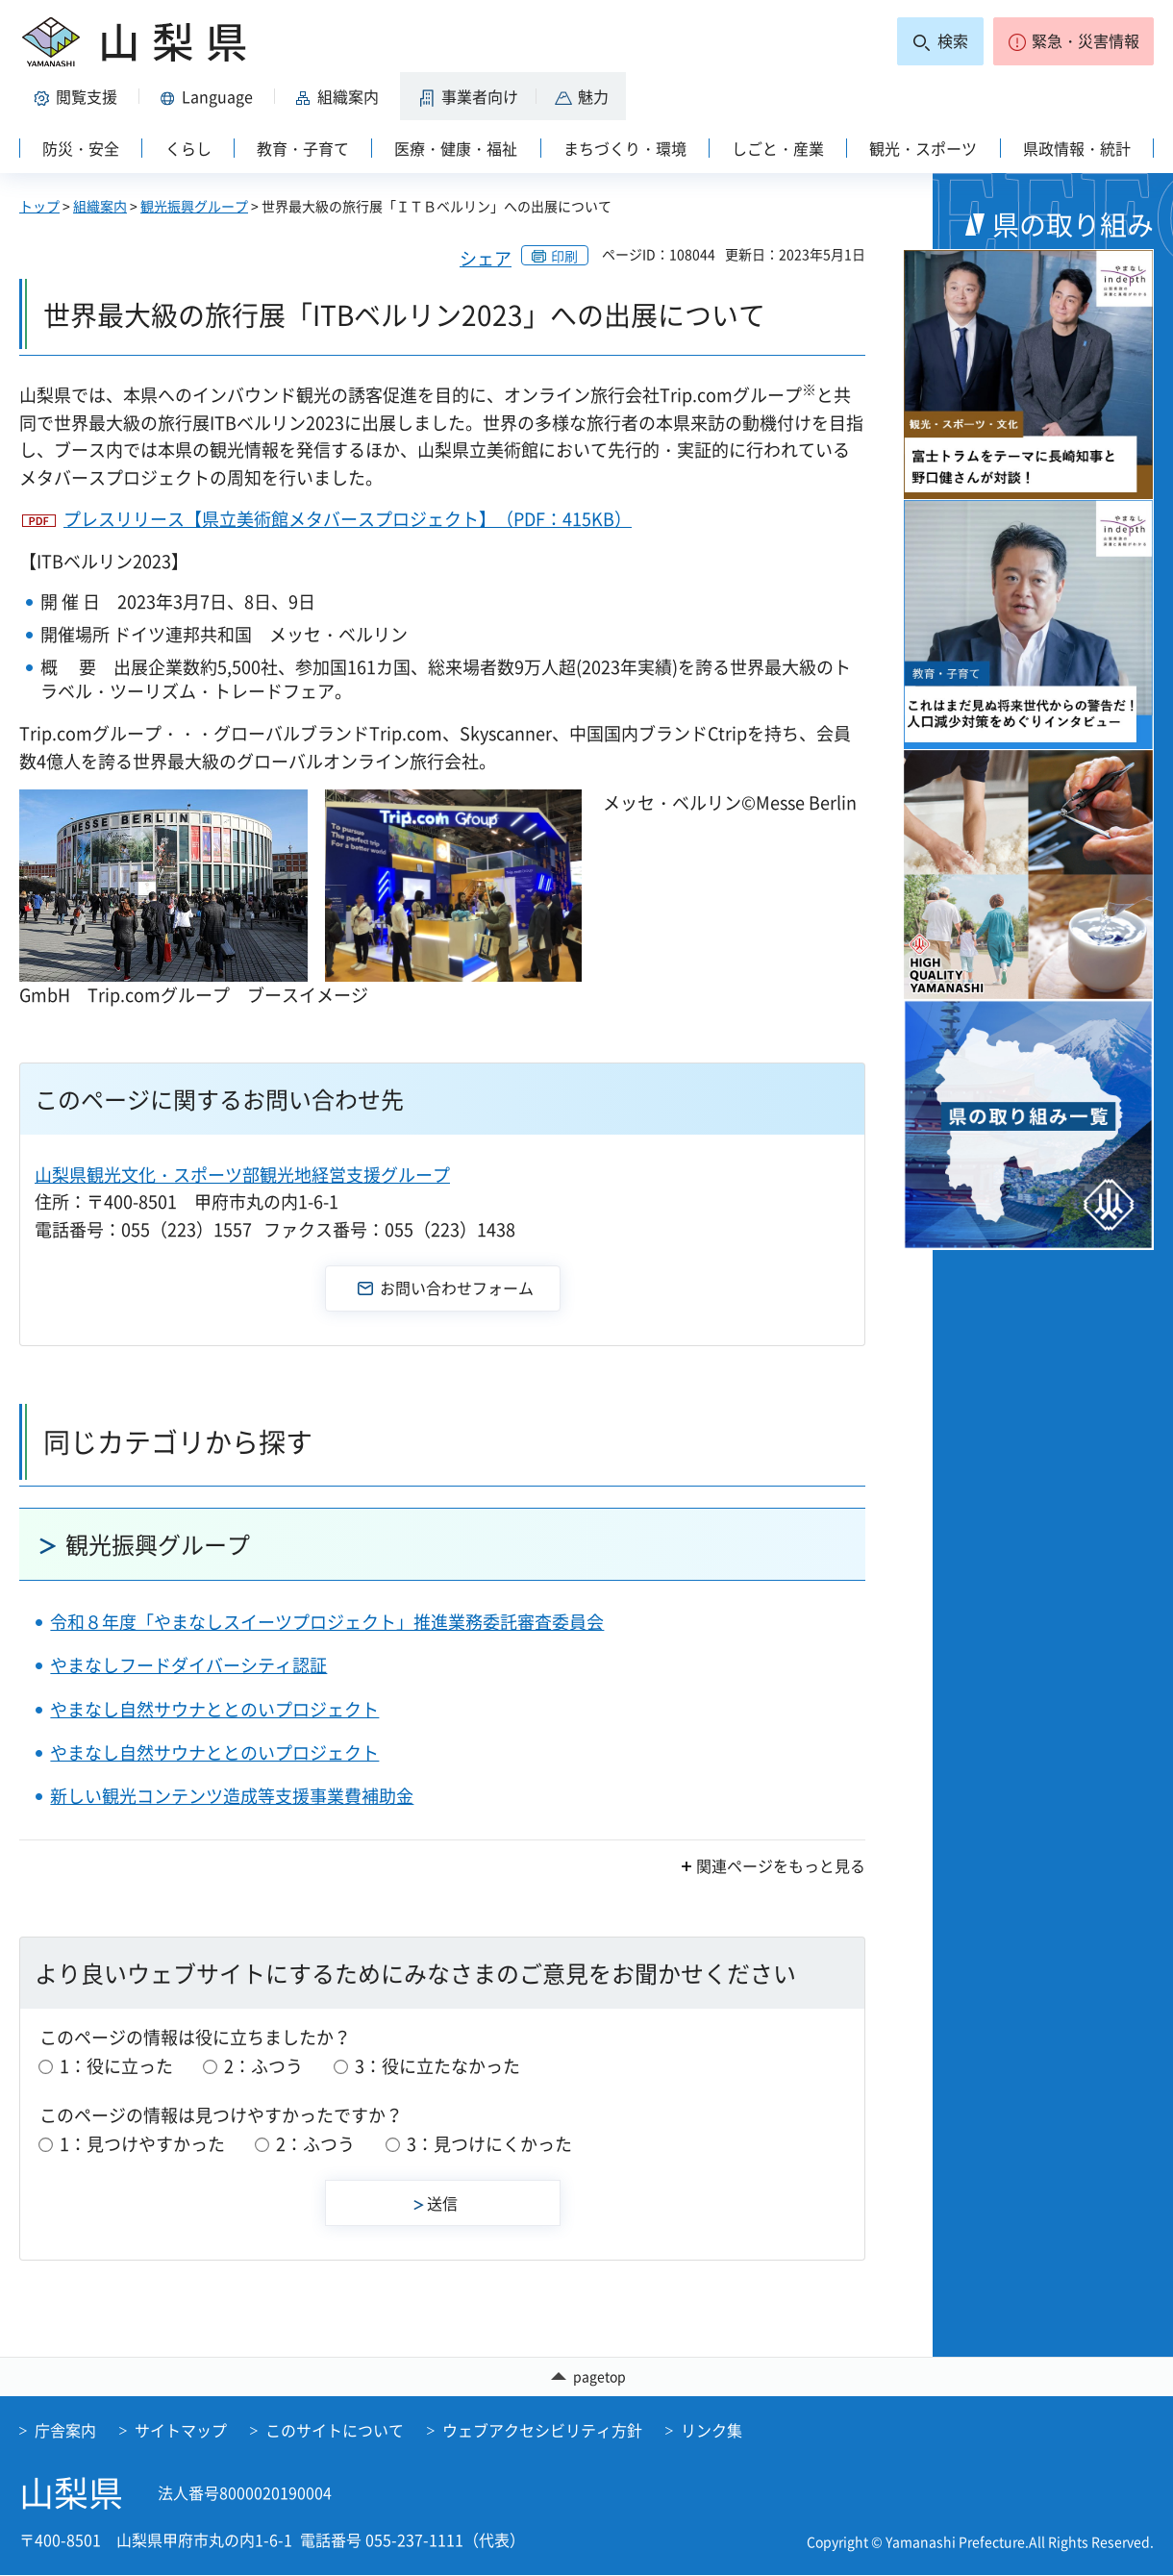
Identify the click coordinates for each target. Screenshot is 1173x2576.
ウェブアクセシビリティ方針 (542, 2430)
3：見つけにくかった (489, 2144)
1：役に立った (116, 2066)
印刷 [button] (564, 255)
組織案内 (100, 205)
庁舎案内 (65, 2430)
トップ (39, 205)
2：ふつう (263, 2066)
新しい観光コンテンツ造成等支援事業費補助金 (231, 1796)
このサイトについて (334, 2430)
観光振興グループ (194, 205)
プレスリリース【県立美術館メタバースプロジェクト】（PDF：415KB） (347, 519)
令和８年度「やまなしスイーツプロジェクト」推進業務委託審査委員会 (327, 1622)
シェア (486, 258)
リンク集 (711, 2430)
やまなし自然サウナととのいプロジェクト (214, 1709)
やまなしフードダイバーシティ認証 (188, 1665)
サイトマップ (181, 2430)
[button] (1073, 41)
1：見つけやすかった (142, 2144)
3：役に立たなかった (437, 2066)
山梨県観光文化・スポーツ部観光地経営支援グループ (242, 1175)
